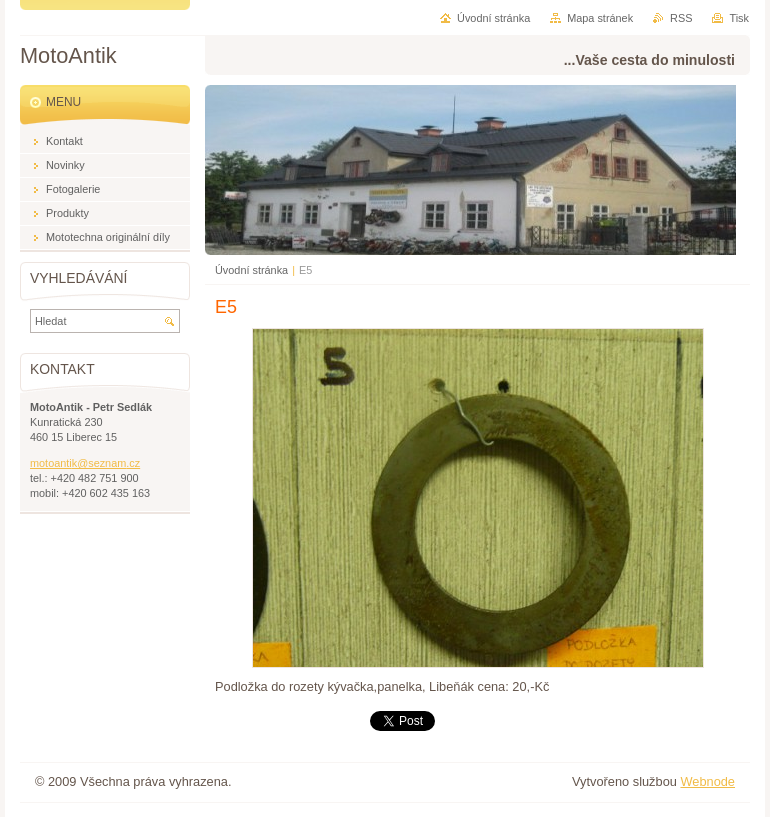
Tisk (739, 18)
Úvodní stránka (251, 270)
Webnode (707, 781)
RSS (681, 18)
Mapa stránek (600, 18)
